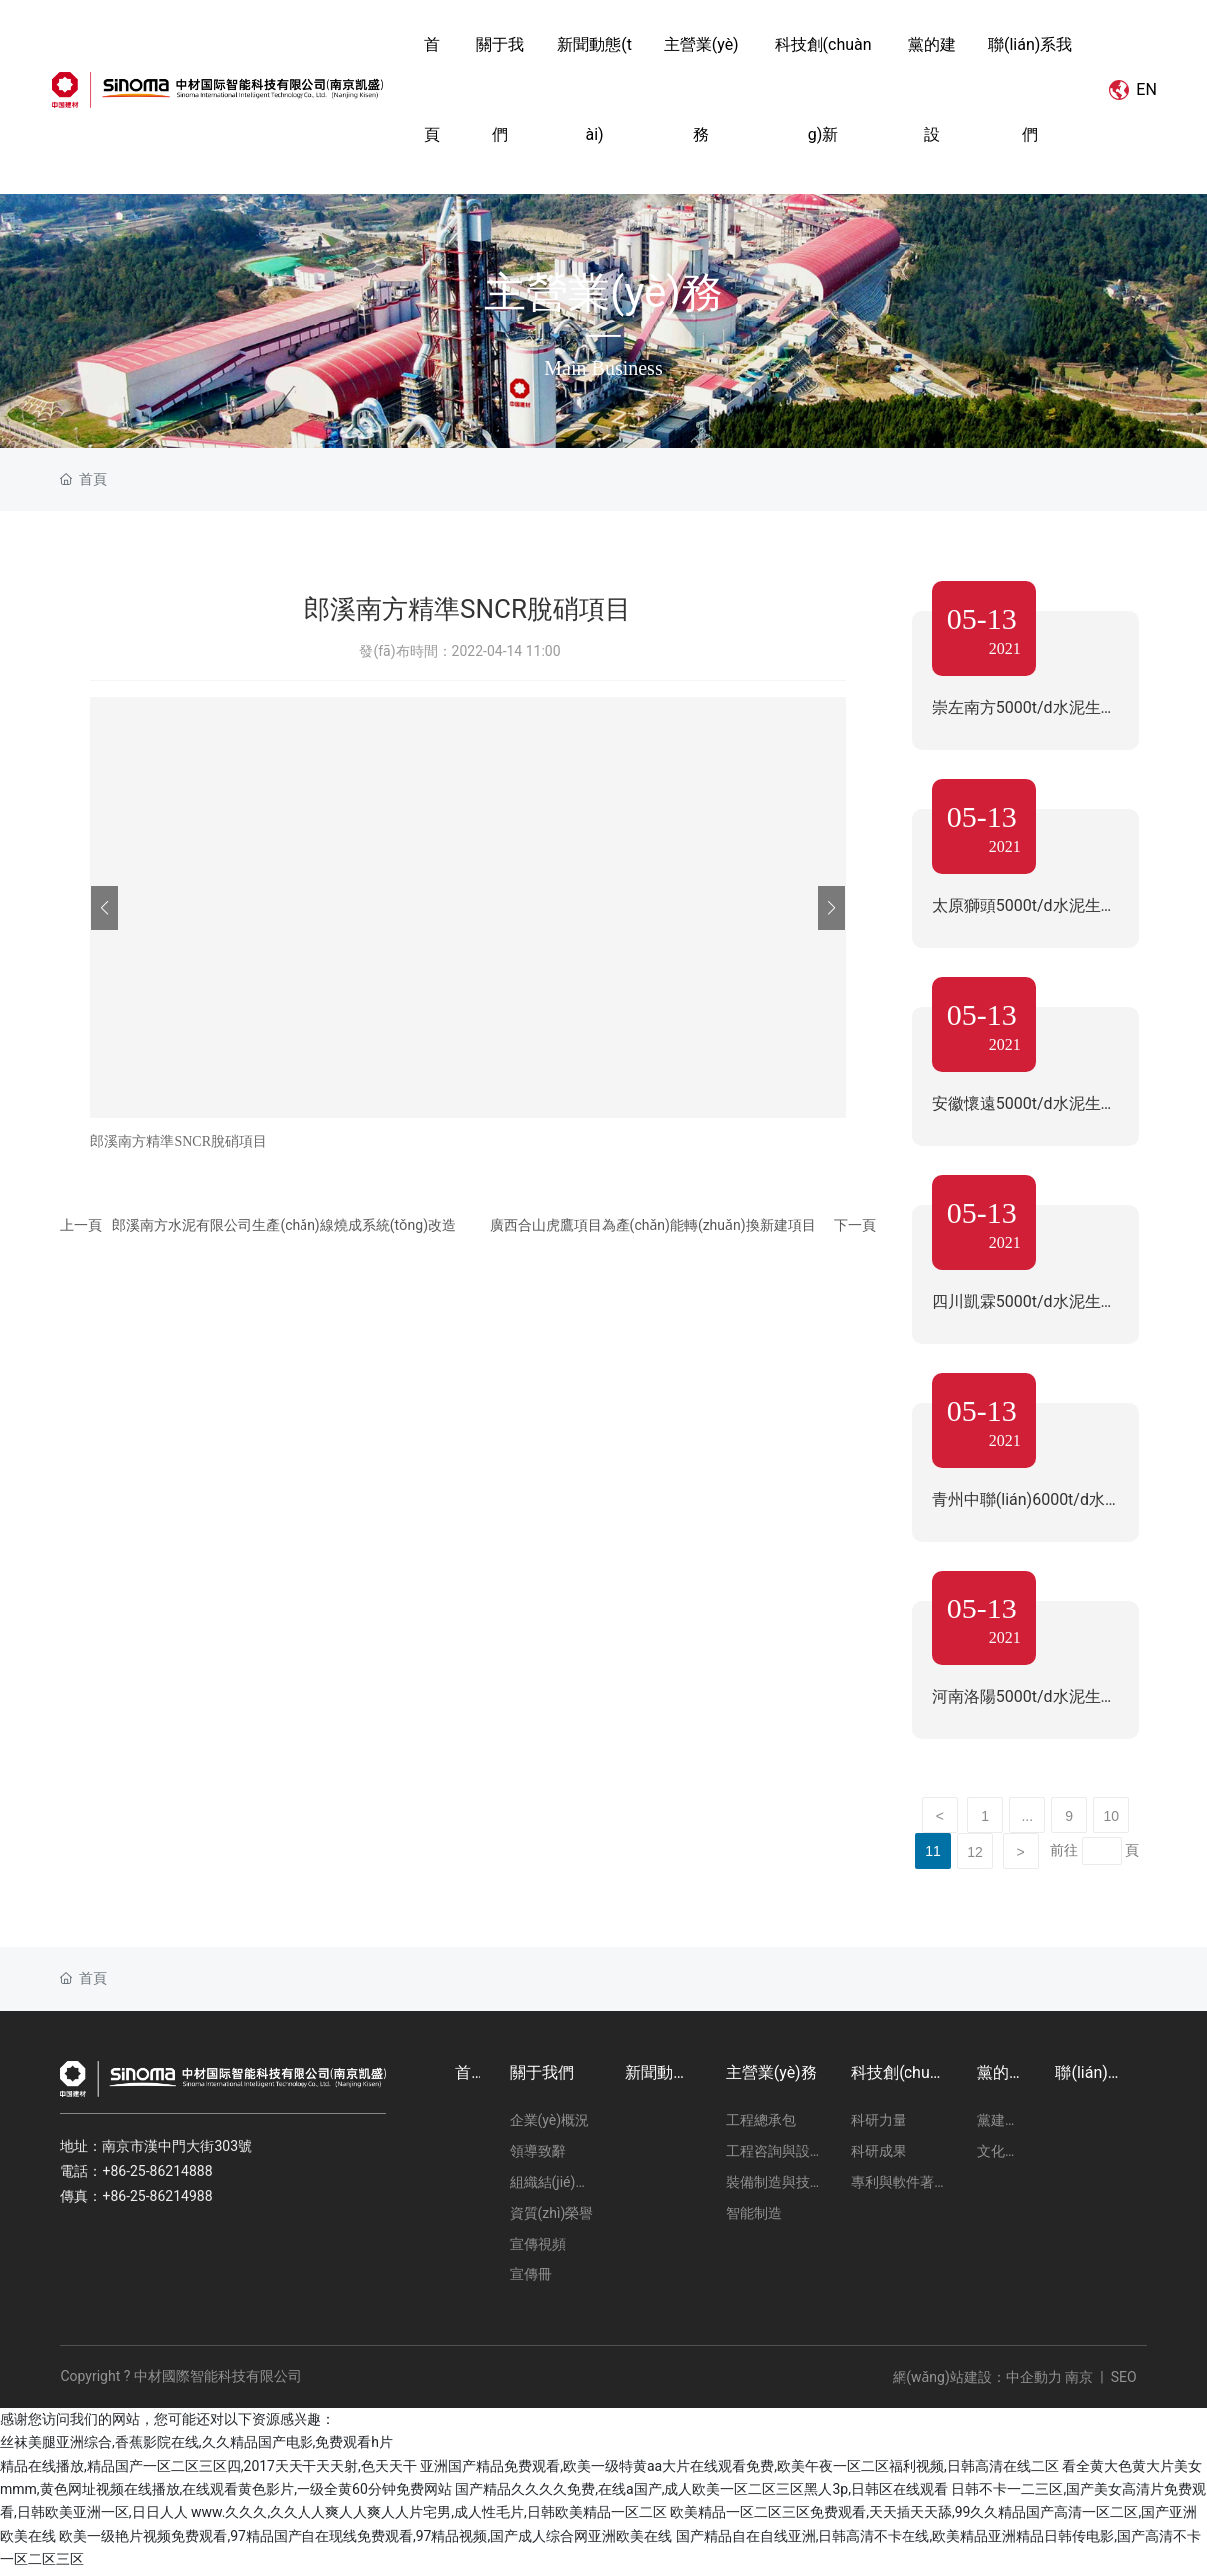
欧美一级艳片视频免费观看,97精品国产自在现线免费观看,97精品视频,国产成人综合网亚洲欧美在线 (365, 2540)
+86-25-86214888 (157, 2176)
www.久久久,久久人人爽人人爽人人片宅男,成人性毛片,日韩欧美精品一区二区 (429, 2517)
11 (933, 1856)
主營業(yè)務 (603, 291)
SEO (1124, 2381)
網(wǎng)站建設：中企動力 (977, 2381)
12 (975, 1857)
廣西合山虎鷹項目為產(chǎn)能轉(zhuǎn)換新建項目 (653, 1225)
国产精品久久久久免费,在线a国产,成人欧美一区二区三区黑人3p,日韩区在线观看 (701, 2494)
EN (1122, 89)
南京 (1077, 2381)
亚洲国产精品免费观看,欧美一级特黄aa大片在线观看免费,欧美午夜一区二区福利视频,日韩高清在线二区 (739, 2470)
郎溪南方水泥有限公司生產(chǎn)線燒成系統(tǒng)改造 (284, 1225)
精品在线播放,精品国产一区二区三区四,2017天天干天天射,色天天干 (208, 2470)
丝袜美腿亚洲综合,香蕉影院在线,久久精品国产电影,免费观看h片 (196, 2447)
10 (1111, 1821)
